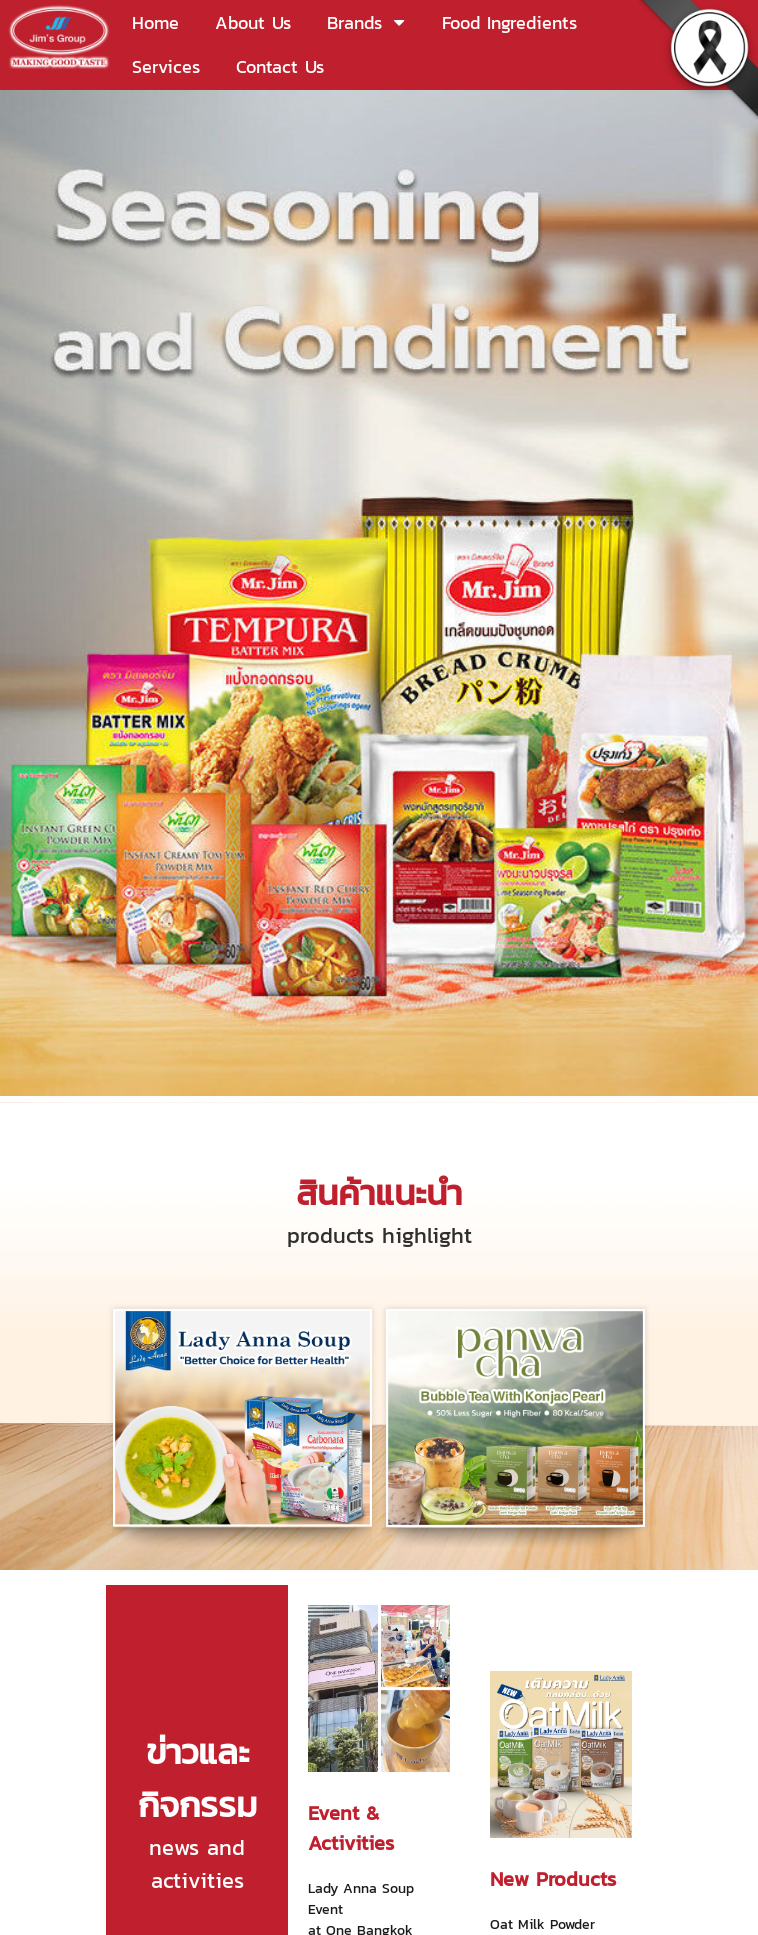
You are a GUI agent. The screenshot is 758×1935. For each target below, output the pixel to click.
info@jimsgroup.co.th (151, 1833)
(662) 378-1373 (105, 1809)
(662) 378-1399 (101, 1785)
